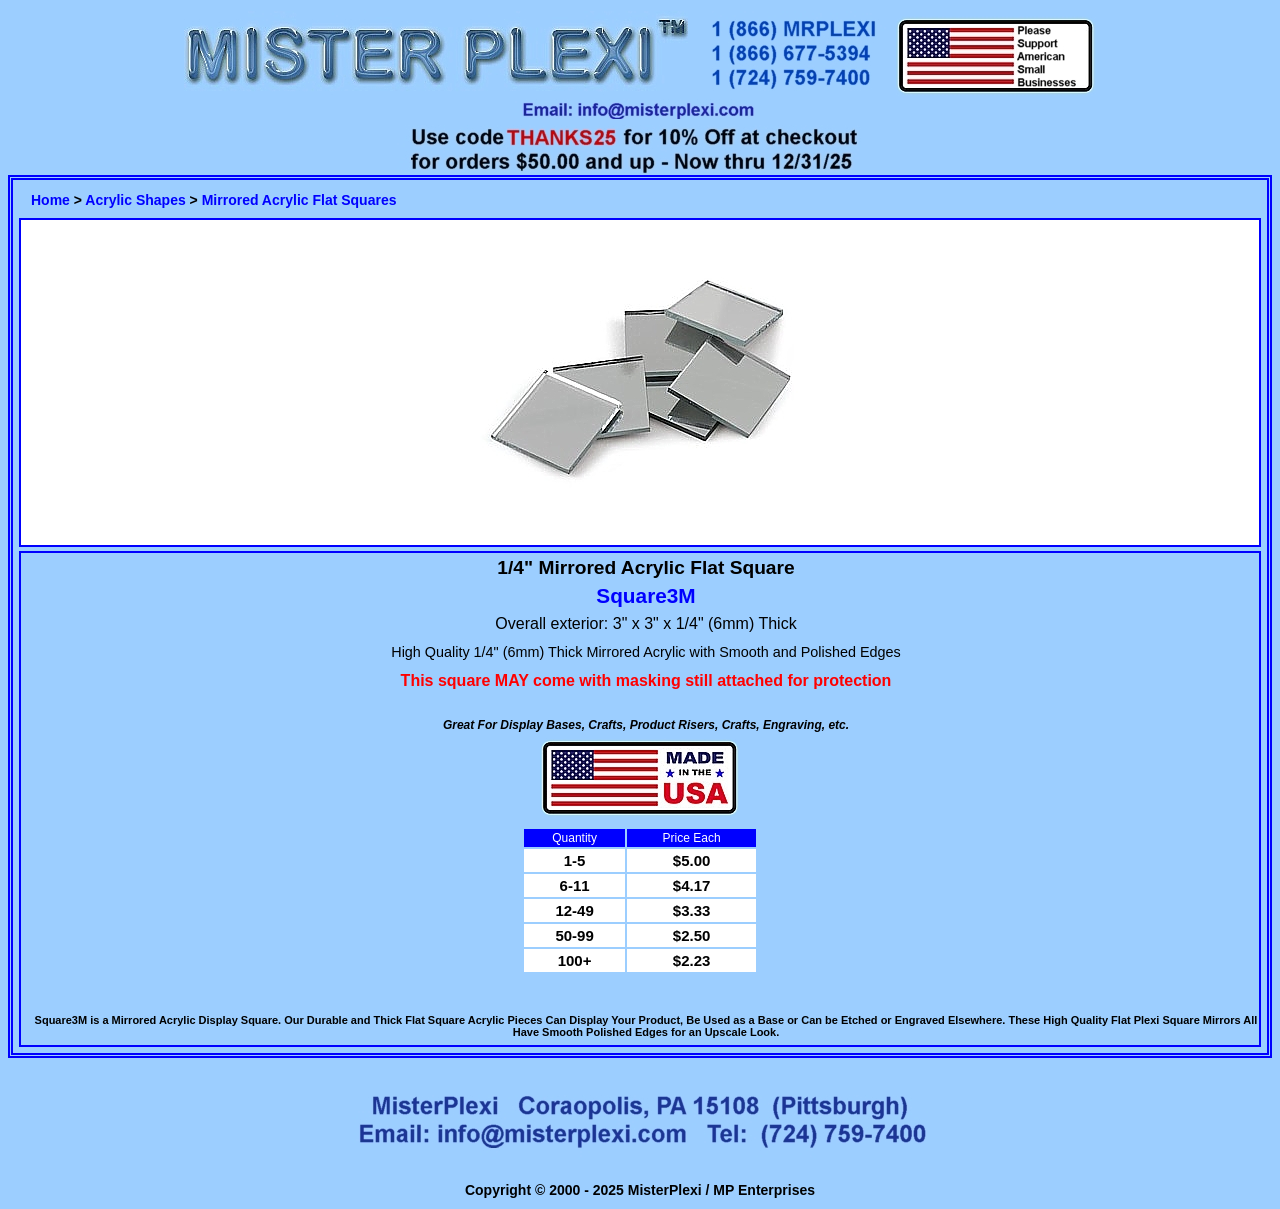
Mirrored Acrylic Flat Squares (299, 200)
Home (50, 200)
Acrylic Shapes (135, 200)
